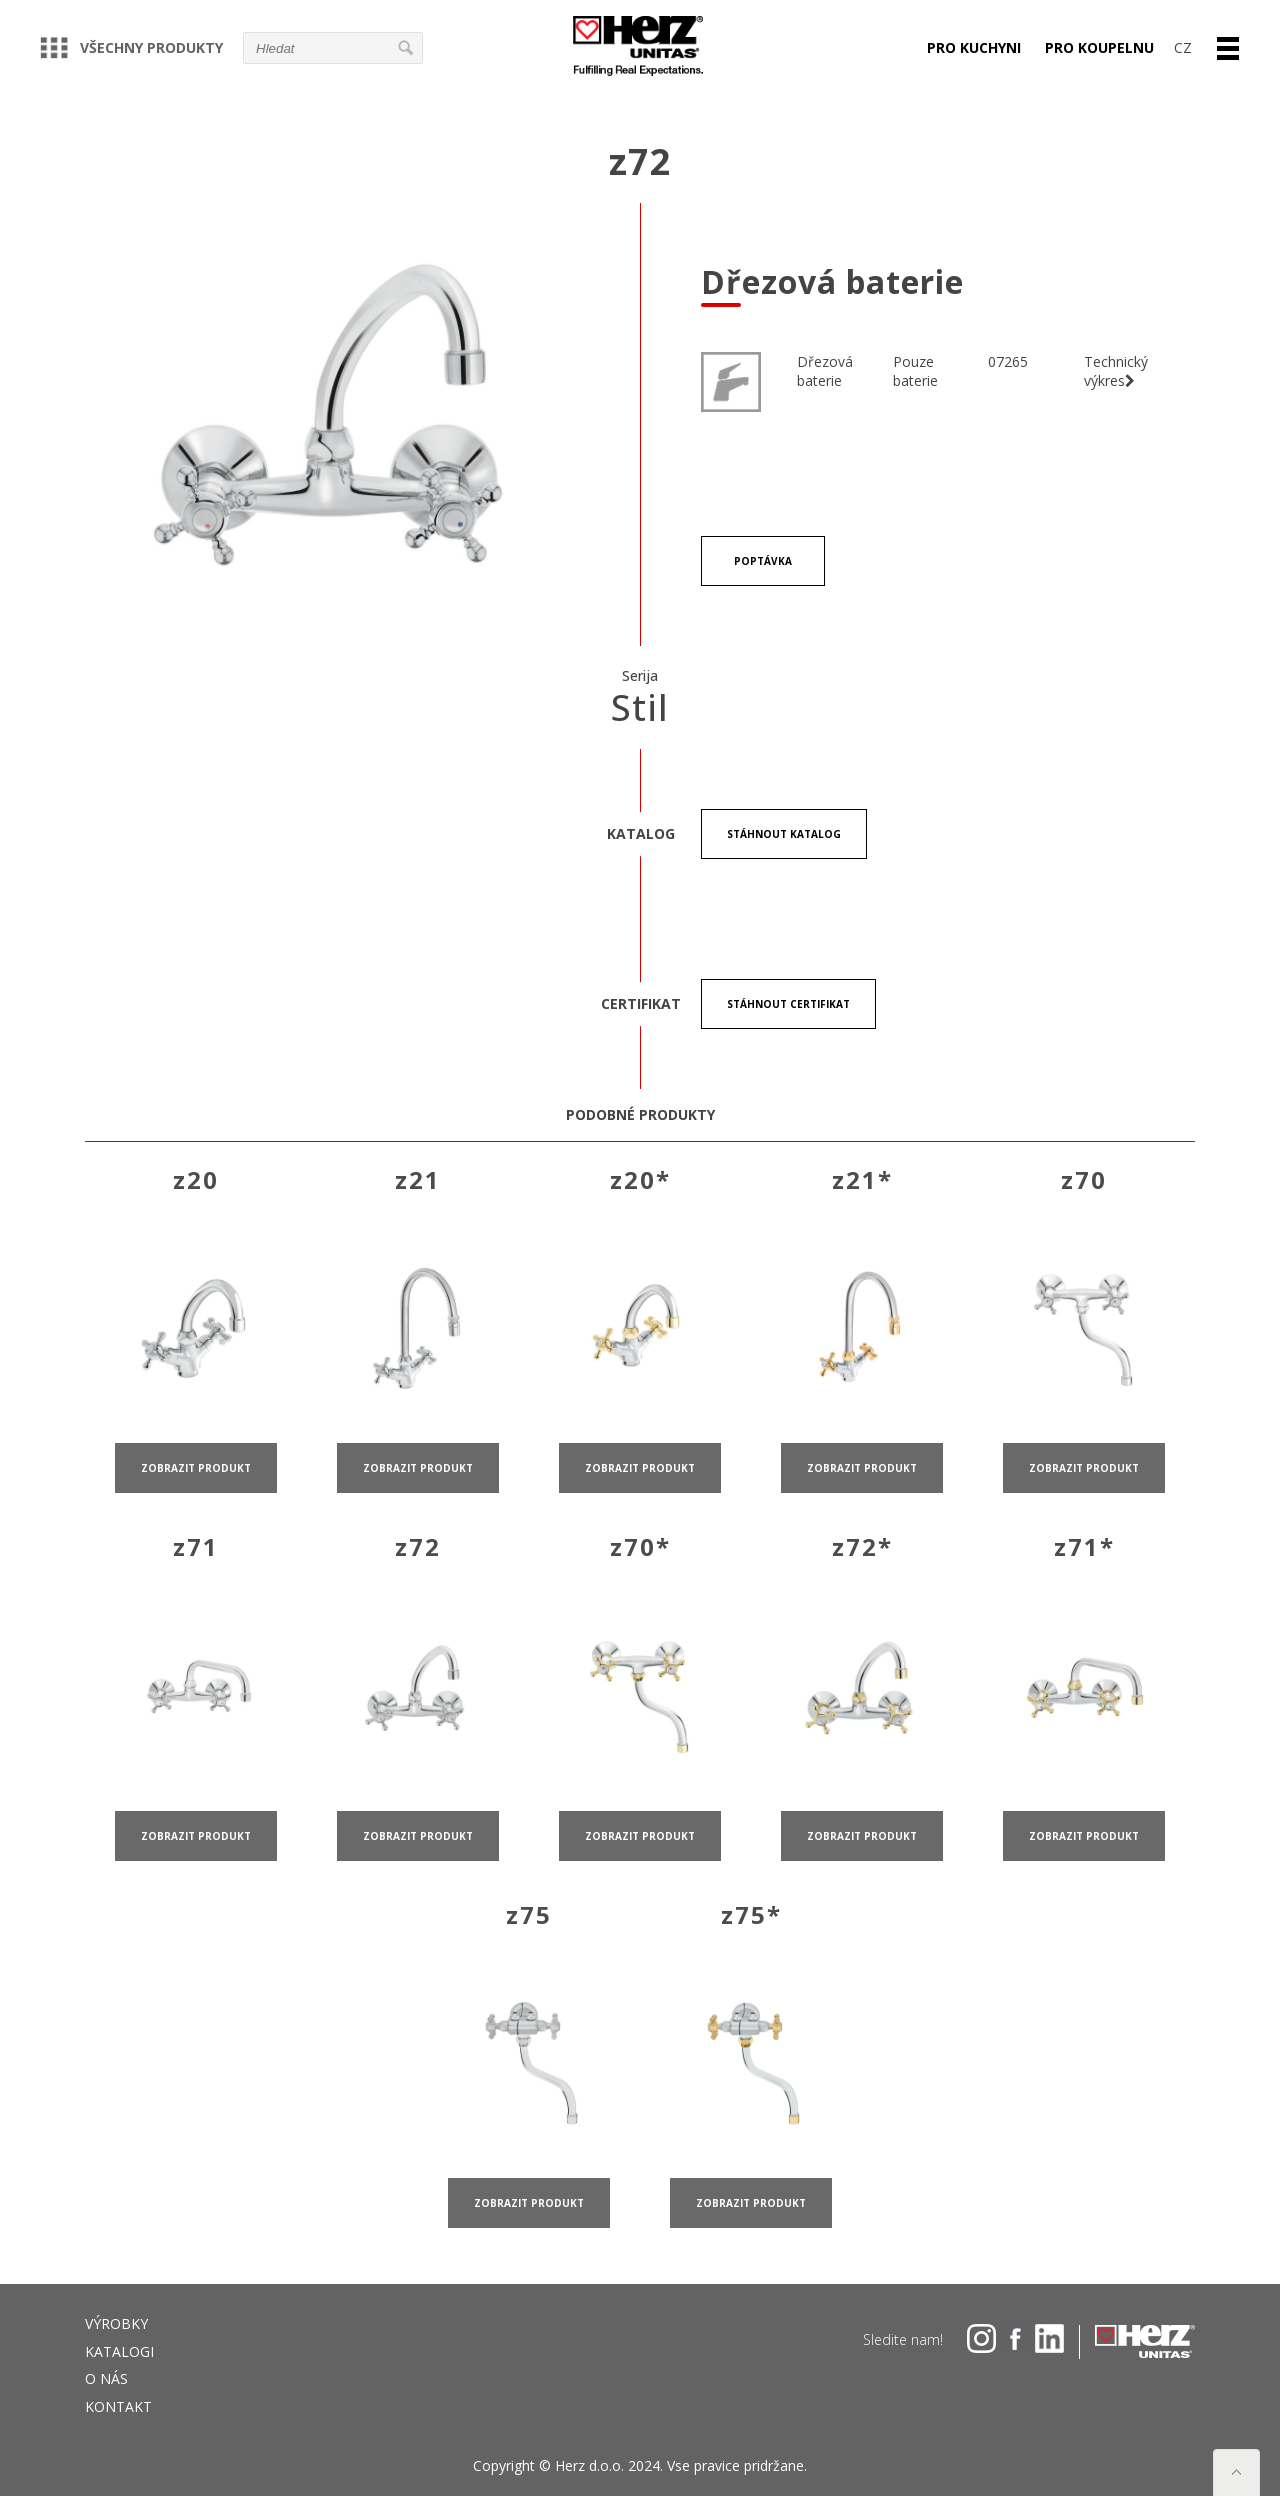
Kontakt (118, 2406)
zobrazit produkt (196, 1493)
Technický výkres (1116, 371)
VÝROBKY (116, 2323)
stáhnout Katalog (784, 834)
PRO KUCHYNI (974, 47)
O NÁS (106, 2378)
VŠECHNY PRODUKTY (131, 47)
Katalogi (119, 2351)
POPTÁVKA (763, 561)
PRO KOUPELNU (1099, 47)
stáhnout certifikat (788, 1004)
